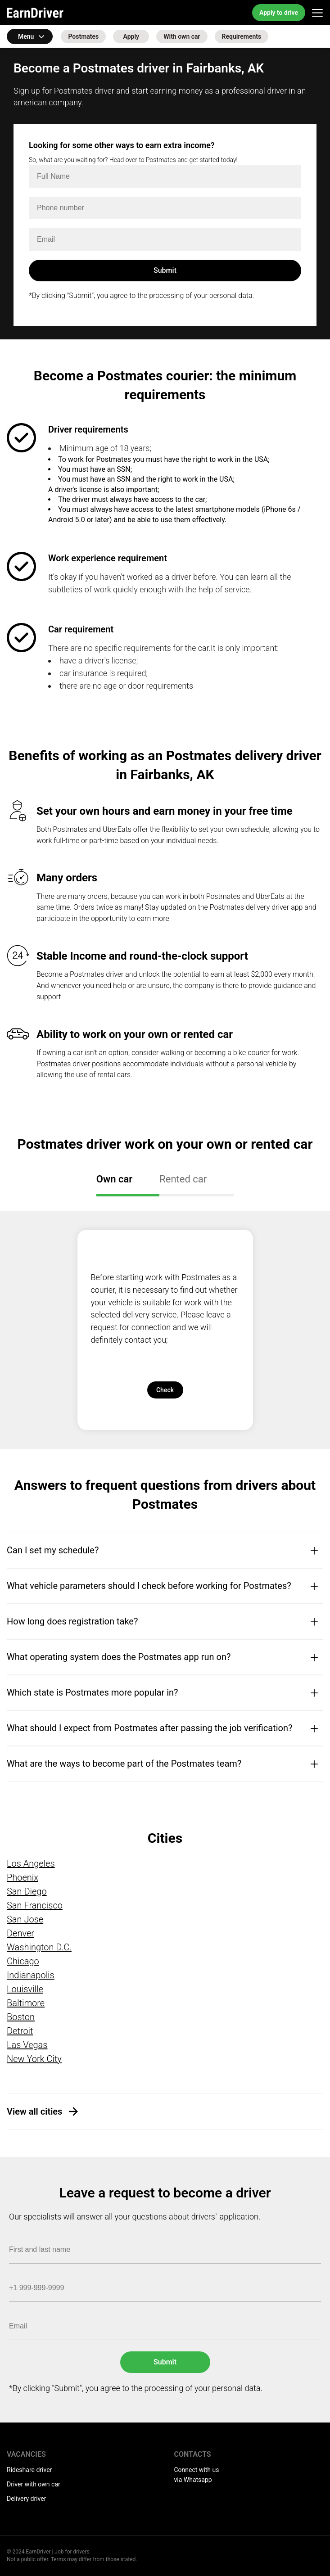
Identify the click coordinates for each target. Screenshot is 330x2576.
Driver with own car (33, 2484)
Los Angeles (31, 1863)
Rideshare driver (29, 2469)
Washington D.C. (39, 1947)
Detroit (20, 2031)
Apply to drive (278, 12)
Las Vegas (27, 2044)
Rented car (183, 1179)
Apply (131, 36)
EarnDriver (35, 12)
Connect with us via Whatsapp (196, 2474)
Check (165, 1390)
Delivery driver (26, 2498)
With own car (181, 36)
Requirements (242, 36)
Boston (21, 2017)
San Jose (25, 1919)
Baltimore (26, 2003)
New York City (34, 2058)
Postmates (83, 36)
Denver (20, 1933)
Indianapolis (30, 1975)
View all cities (34, 2111)
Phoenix (22, 1877)
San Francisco (35, 1905)
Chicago (23, 1961)
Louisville (25, 1989)
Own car (114, 1179)
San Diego (27, 1891)
